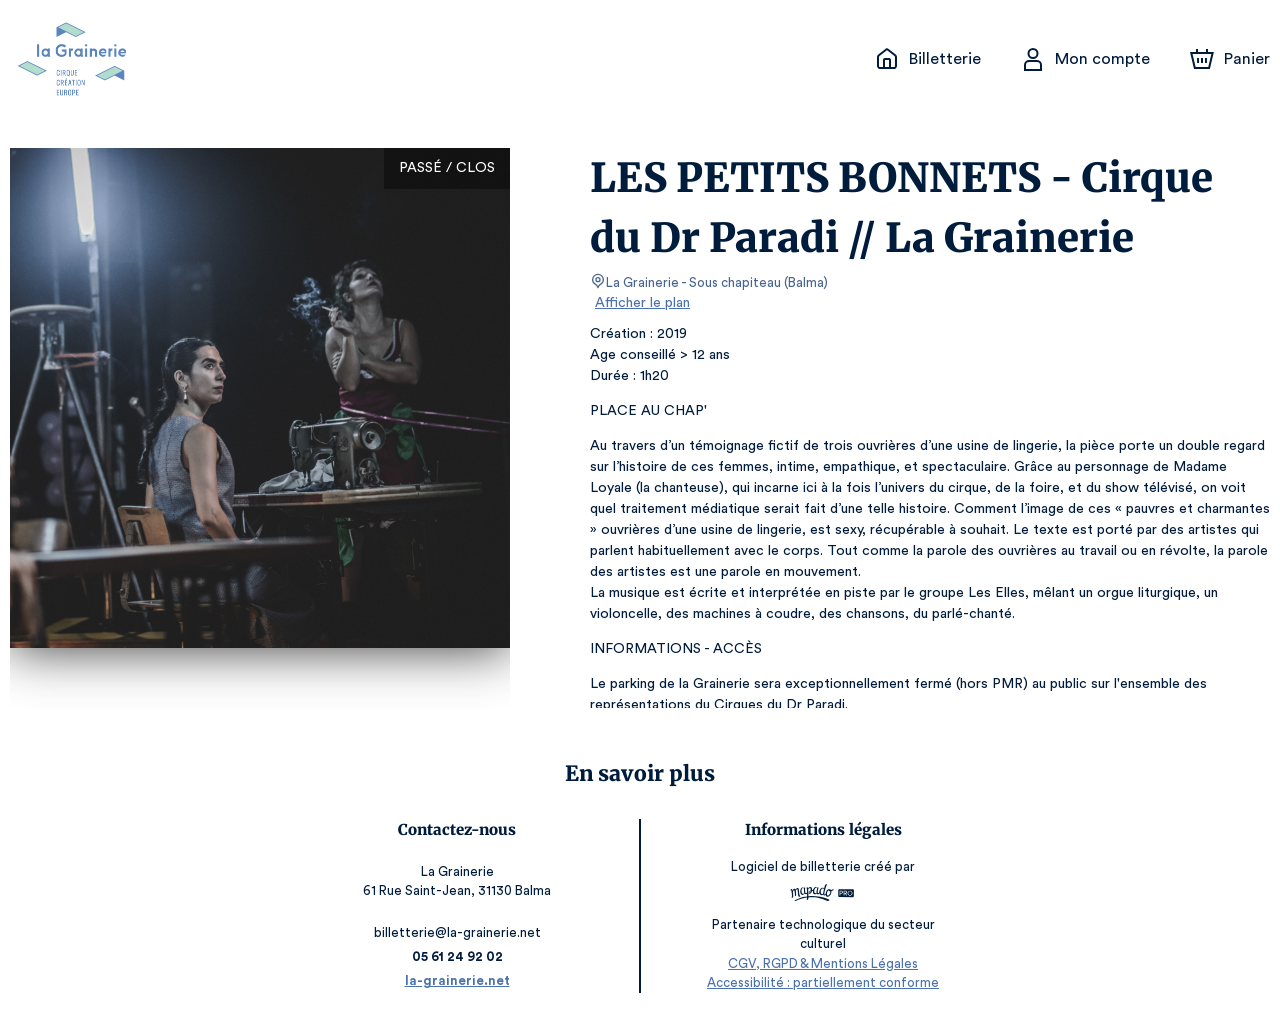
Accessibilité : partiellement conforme (824, 982)
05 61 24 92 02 (456, 956)
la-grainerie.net (456, 980)
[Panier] (1230, 59)
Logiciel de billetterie (798, 866)
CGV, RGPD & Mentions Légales (824, 963)
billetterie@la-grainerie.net (456, 932)
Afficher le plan (641, 303)
